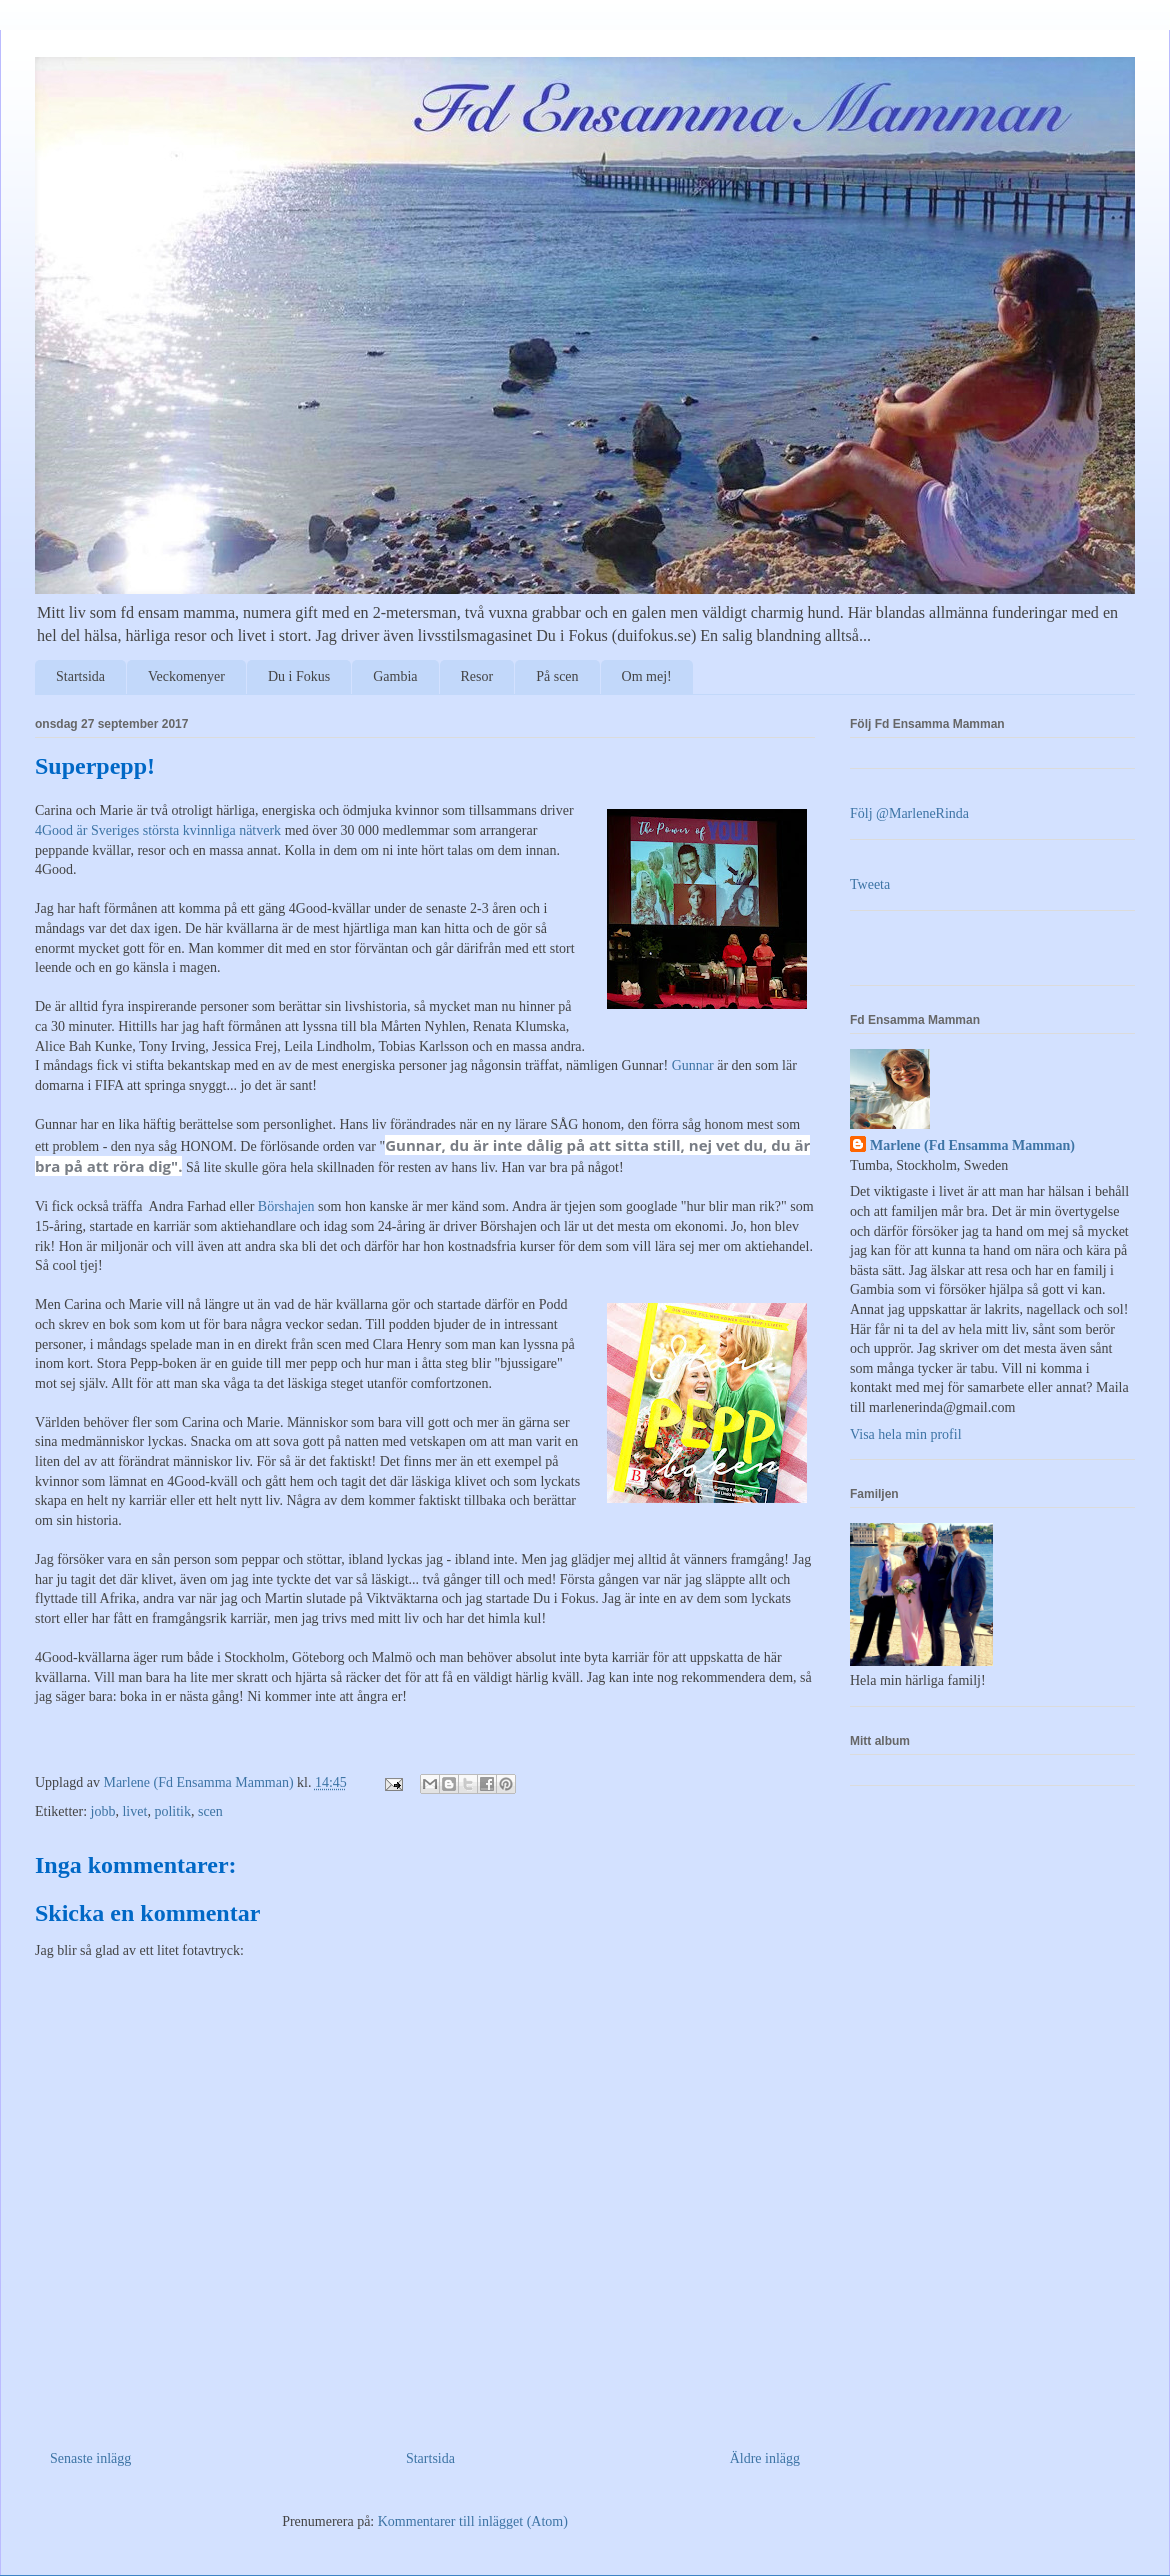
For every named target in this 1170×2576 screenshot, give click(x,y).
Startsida (80, 676)
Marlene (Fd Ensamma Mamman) (972, 1145)
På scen (557, 676)
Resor (477, 676)
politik (172, 1811)
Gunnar (693, 1065)
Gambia (395, 676)
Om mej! (647, 676)
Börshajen (286, 1206)
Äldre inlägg (765, 2458)
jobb (103, 1811)
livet (134, 1811)
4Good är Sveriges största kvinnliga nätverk (158, 830)
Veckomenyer (186, 676)
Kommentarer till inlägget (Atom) (473, 2521)
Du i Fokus (299, 676)
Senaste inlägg (90, 2458)
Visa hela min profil (906, 1434)
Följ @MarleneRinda (909, 813)
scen (210, 1811)
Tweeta (870, 884)
